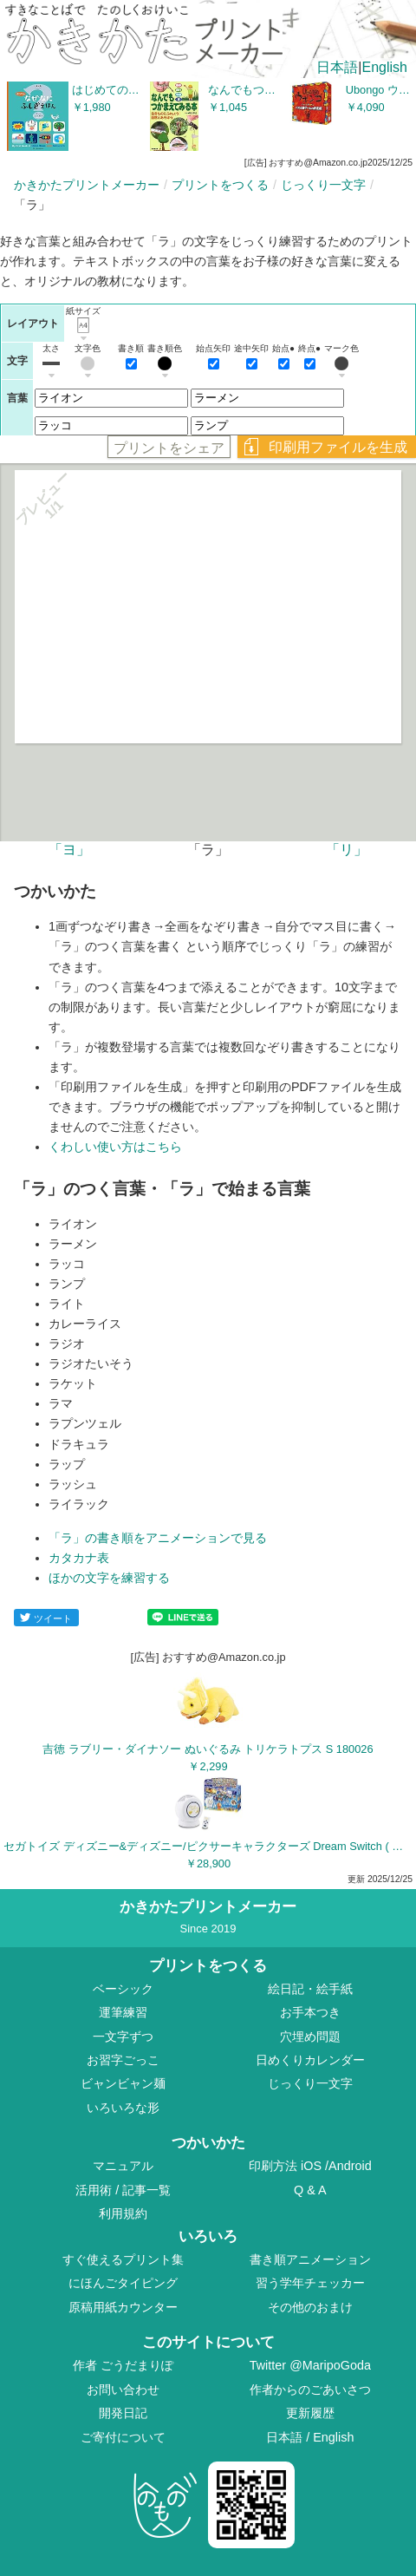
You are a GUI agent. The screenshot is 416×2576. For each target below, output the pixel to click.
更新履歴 (310, 2413)
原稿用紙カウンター (123, 2307)
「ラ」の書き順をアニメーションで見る (158, 1538)
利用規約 (123, 2213)
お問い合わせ (123, 2389)
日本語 (337, 67)
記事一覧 (146, 2190)
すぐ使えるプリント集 (123, 2259)
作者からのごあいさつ (310, 2389)
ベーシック (123, 1989)
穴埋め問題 (310, 2036)
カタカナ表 (79, 1558)
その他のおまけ (310, 2307)
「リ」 (346, 849)
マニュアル (123, 2166)
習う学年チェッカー (310, 2283)
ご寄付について (123, 2437)
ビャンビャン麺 (123, 2083)
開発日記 (123, 2413)
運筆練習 (123, 2012)
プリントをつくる (220, 185)
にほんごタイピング (123, 2283)
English (384, 67)
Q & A (310, 2190)
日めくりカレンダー (310, 2060)
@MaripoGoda (330, 2365)
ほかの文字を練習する (109, 1578)
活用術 (93, 2190)
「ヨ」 (69, 849)
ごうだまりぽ (137, 2365)
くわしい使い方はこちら (115, 1147)
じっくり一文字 (323, 185)
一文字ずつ (123, 2036)
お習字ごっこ (123, 2060)
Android (350, 2166)
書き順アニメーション (310, 2259)
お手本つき (310, 2012)
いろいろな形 (123, 2108)
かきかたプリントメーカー (86, 185)
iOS (313, 2166)
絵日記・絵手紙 (310, 1989)
